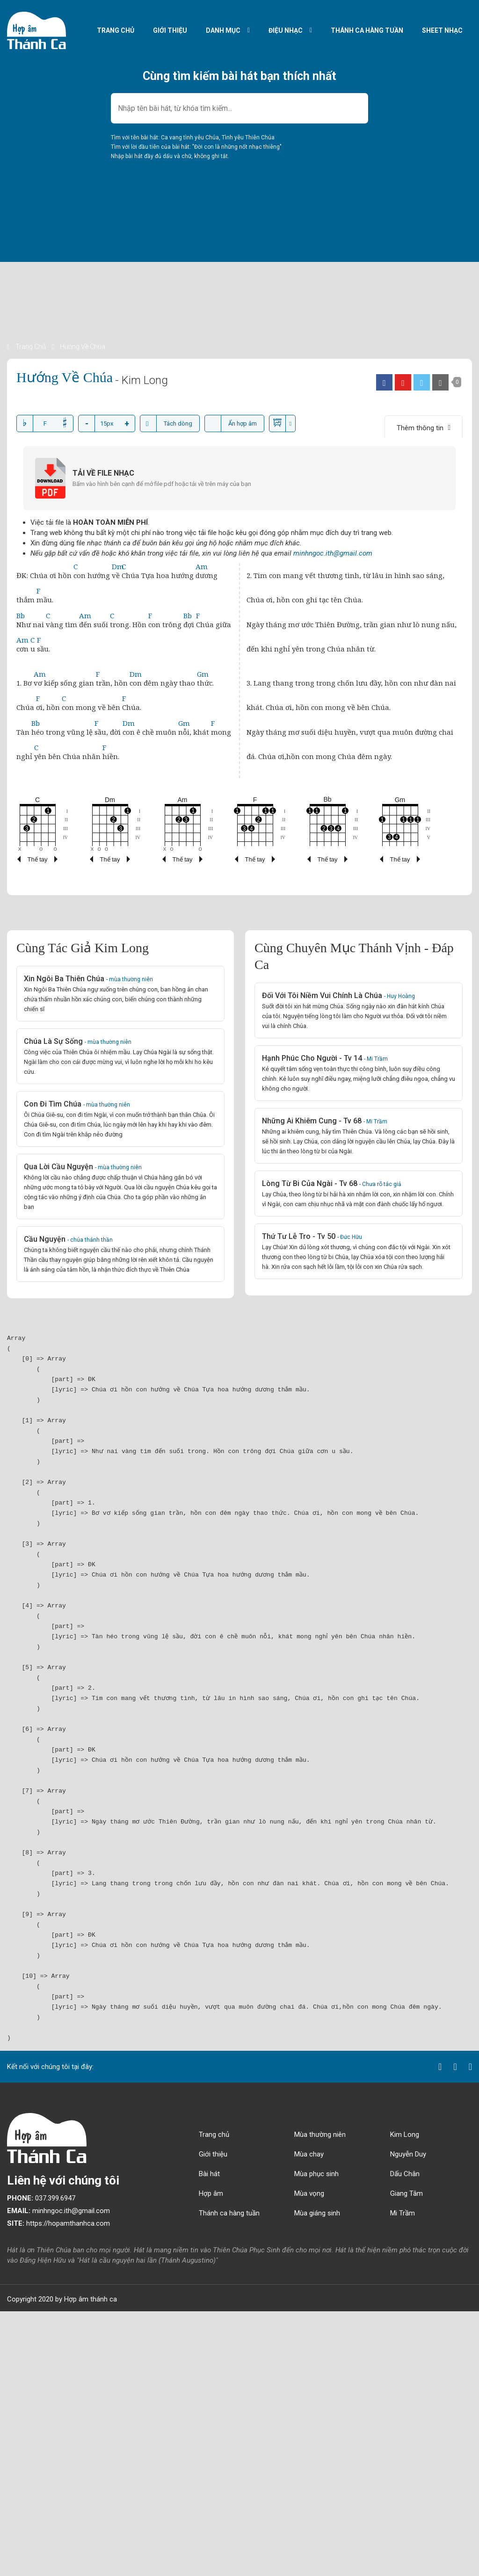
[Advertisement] (239, 275)
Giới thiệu (170, 30)
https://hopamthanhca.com (58, 2223)
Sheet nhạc (442, 30)
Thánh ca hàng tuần (367, 30)
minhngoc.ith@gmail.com (332, 553)
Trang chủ (115, 30)
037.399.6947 (41, 2198)
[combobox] (239, 108)
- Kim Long (141, 380)
